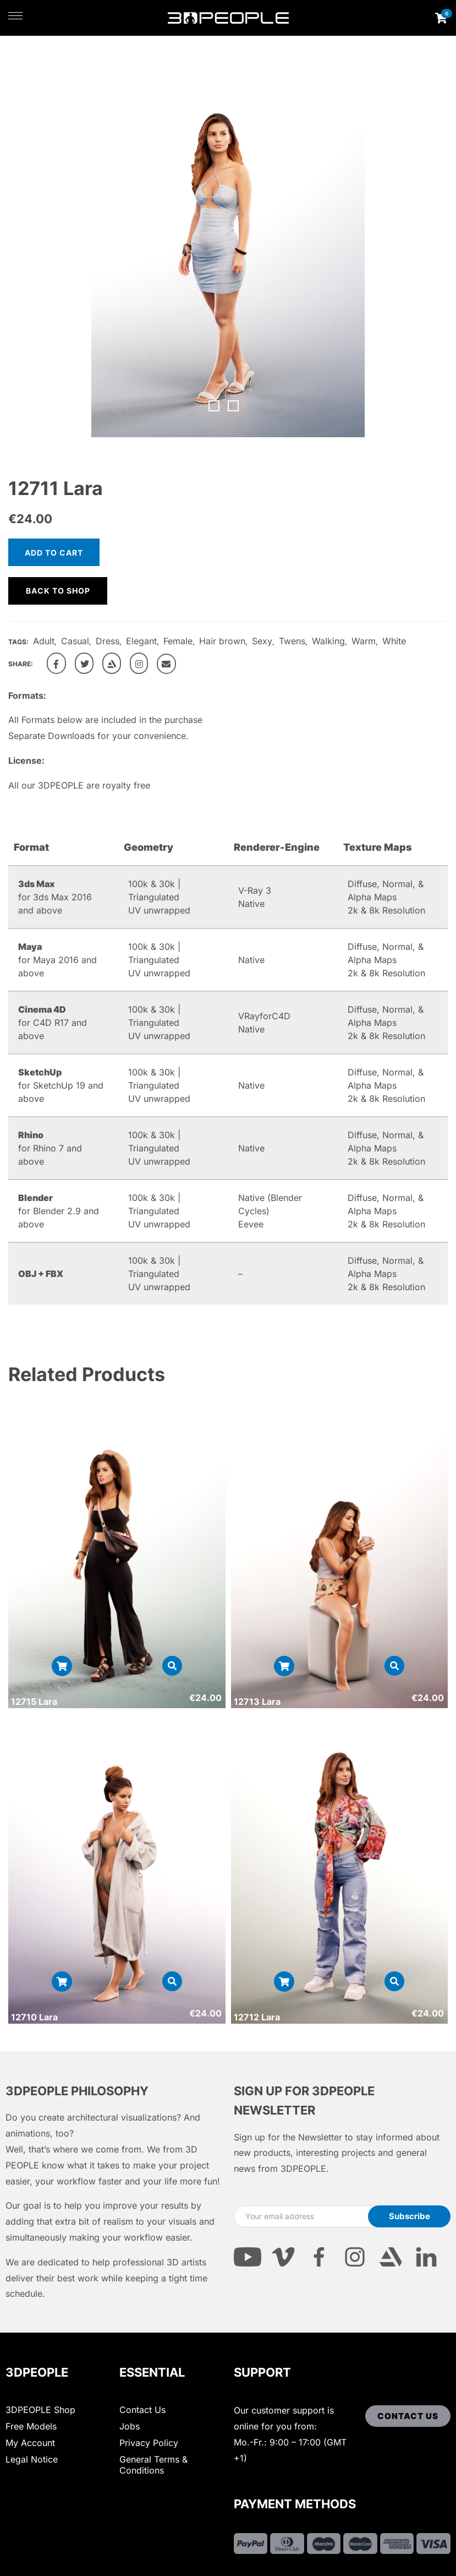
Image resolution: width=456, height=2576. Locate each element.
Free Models (31, 2426)
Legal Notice (32, 2459)
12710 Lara (34, 2017)
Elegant (141, 640)
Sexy (262, 640)
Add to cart (54, 552)
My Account (30, 2442)
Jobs (129, 2426)
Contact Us (142, 2409)
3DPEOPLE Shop (40, 2409)
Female (178, 640)
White (394, 640)
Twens (292, 640)
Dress (107, 640)
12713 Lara (257, 1701)
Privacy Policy (148, 2442)
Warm (363, 640)
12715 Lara (34, 1701)
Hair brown (222, 640)
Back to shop (58, 590)
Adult (43, 640)
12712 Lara (257, 2017)
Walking (328, 640)
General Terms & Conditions (153, 2465)
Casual (75, 640)
